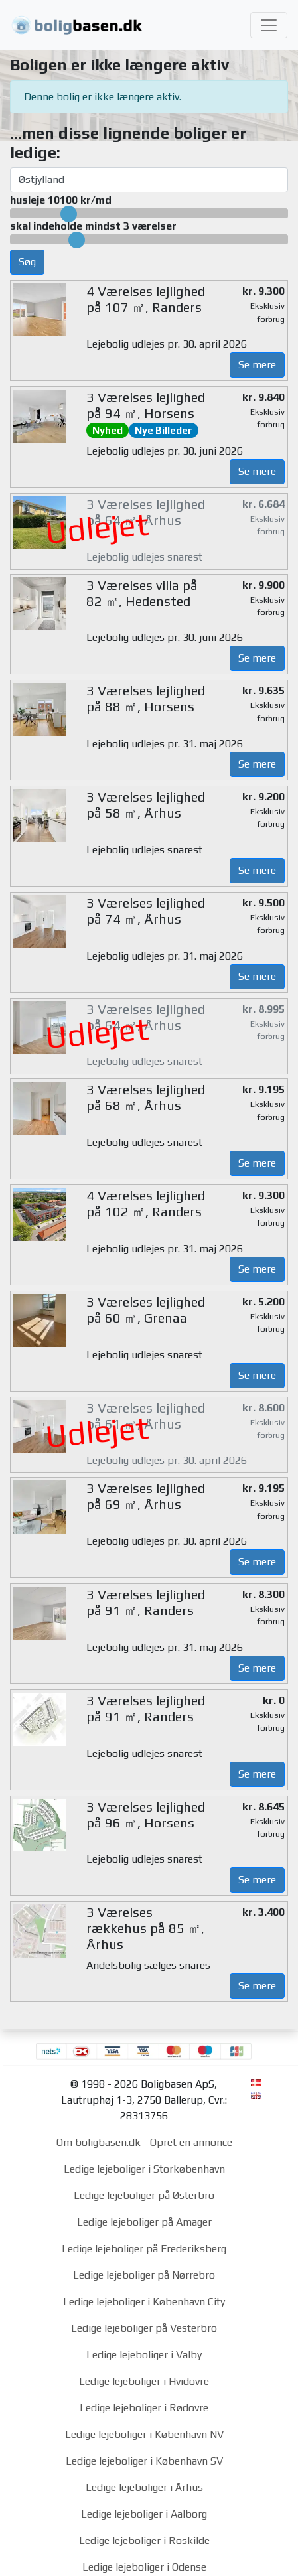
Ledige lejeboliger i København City (144, 2301)
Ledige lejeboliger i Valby (144, 2354)
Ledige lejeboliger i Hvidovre (144, 2381)
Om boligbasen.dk (98, 2142)
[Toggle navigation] (268, 25)
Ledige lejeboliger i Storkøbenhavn (144, 2169)
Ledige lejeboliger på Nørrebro (144, 2275)
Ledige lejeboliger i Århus (144, 2487)
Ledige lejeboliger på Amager (144, 2222)
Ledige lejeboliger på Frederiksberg (144, 2248)
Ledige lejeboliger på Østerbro (144, 2195)
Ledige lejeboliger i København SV (144, 2461)
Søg (27, 261)
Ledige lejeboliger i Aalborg (144, 2514)
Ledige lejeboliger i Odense (144, 2567)
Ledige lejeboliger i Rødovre (144, 2407)
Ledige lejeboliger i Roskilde (144, 2540)
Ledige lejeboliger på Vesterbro (144, 2328)
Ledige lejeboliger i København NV (144, 2434)
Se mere (257, 364)
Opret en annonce (191, 2142)
